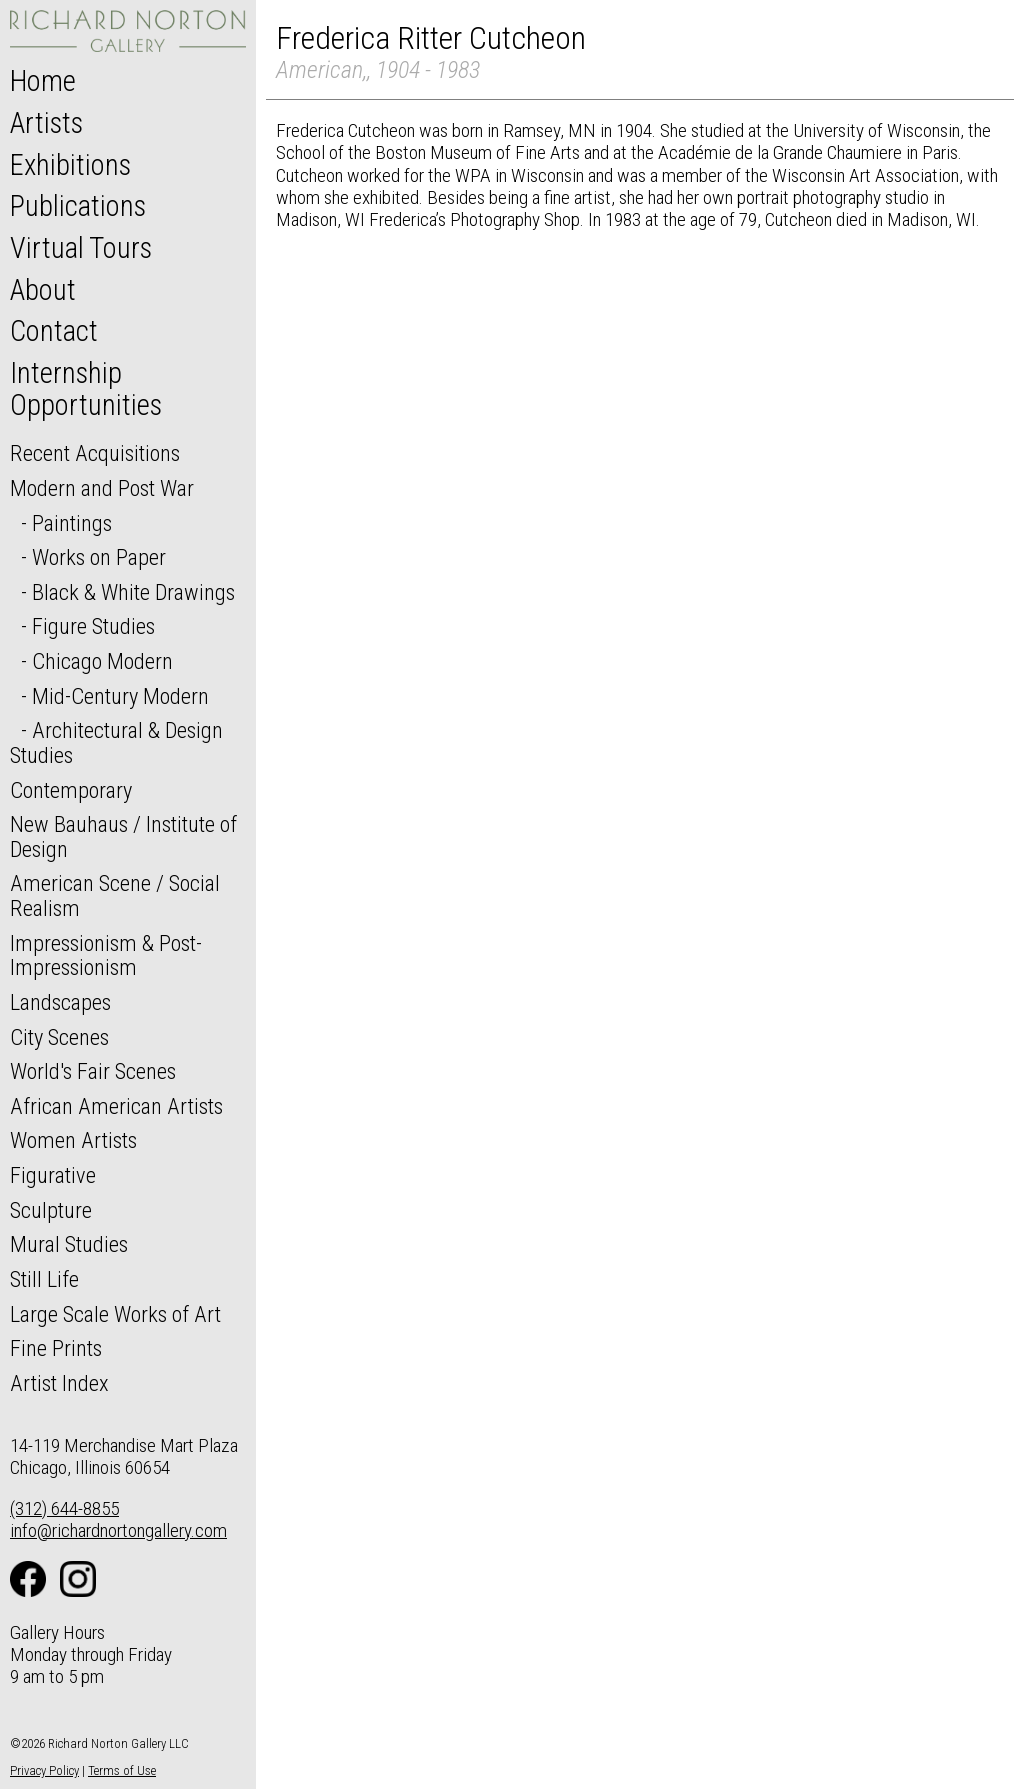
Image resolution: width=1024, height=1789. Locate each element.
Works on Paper (99, 557)
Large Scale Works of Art (115, 1314)
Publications (78, 206)
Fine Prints (56, 1348)
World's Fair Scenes (93, 1071)
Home (43, 81)
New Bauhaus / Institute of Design (123, 836)
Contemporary (71, 790)
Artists (46, 123)
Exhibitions (70, 165)
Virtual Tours (81, 248)
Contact (54, 331)
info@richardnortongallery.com (118, 1530)
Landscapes (60, 1002)
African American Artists (116, 1106)
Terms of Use (122, 1770)
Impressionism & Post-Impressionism (106, 955)
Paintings (72, 523)
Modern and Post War (102, 488)
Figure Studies (93, 626)
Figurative (53, 1175)
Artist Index (59, 1383)
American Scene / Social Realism (115, 895)
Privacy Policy (44, 1770)
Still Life (44, 1279)
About (43, 290)
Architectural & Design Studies (116, 742)
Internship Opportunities (86, 389)
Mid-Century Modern (120, 696)
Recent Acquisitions (95, 453)
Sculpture (51, 1210)
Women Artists (73, 1140)
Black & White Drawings (133, 592)
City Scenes (59, 1037)
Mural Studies (69, 1244)
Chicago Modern (102, 661)
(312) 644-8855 (64, 1508)
